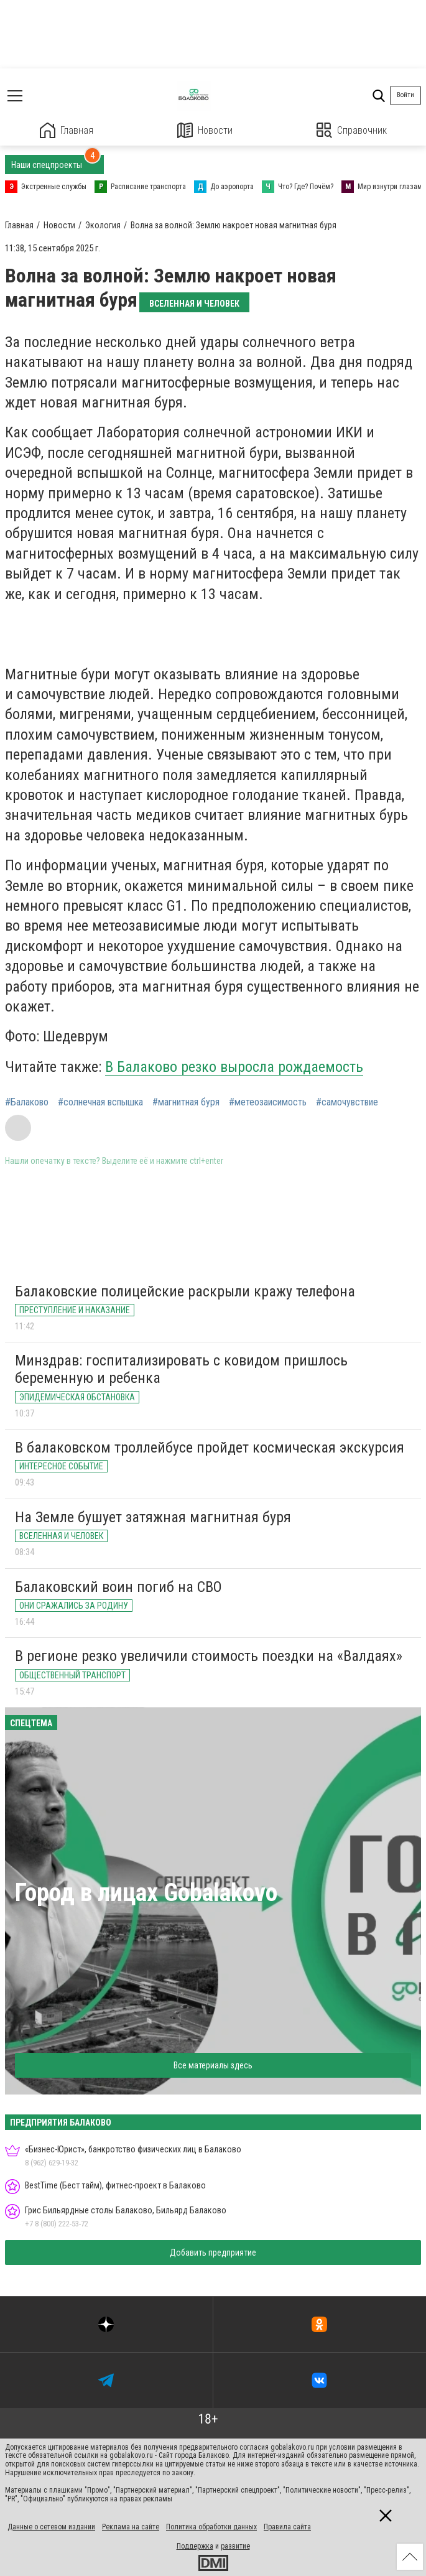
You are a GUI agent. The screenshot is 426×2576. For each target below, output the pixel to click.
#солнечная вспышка (100, 1102)
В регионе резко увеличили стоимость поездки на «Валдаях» (208, 1656)
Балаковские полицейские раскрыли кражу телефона (185, 1291)
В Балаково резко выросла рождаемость (234, 1067)
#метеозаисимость (268, 1102)
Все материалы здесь (213, 2065)
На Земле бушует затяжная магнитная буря (153, 1517)
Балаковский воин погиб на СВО (118, 1587)
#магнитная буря (186, 1102)
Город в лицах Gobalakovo (146, 1892)
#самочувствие (347, 1102)
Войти (405, 95)
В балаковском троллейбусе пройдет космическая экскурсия (209, 1447)
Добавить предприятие (213, 2252)
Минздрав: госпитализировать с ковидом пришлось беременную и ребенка (181, 1369)
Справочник (352, 130)
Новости (205, 130)
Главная (66, 130)
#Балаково (27, 1102)
